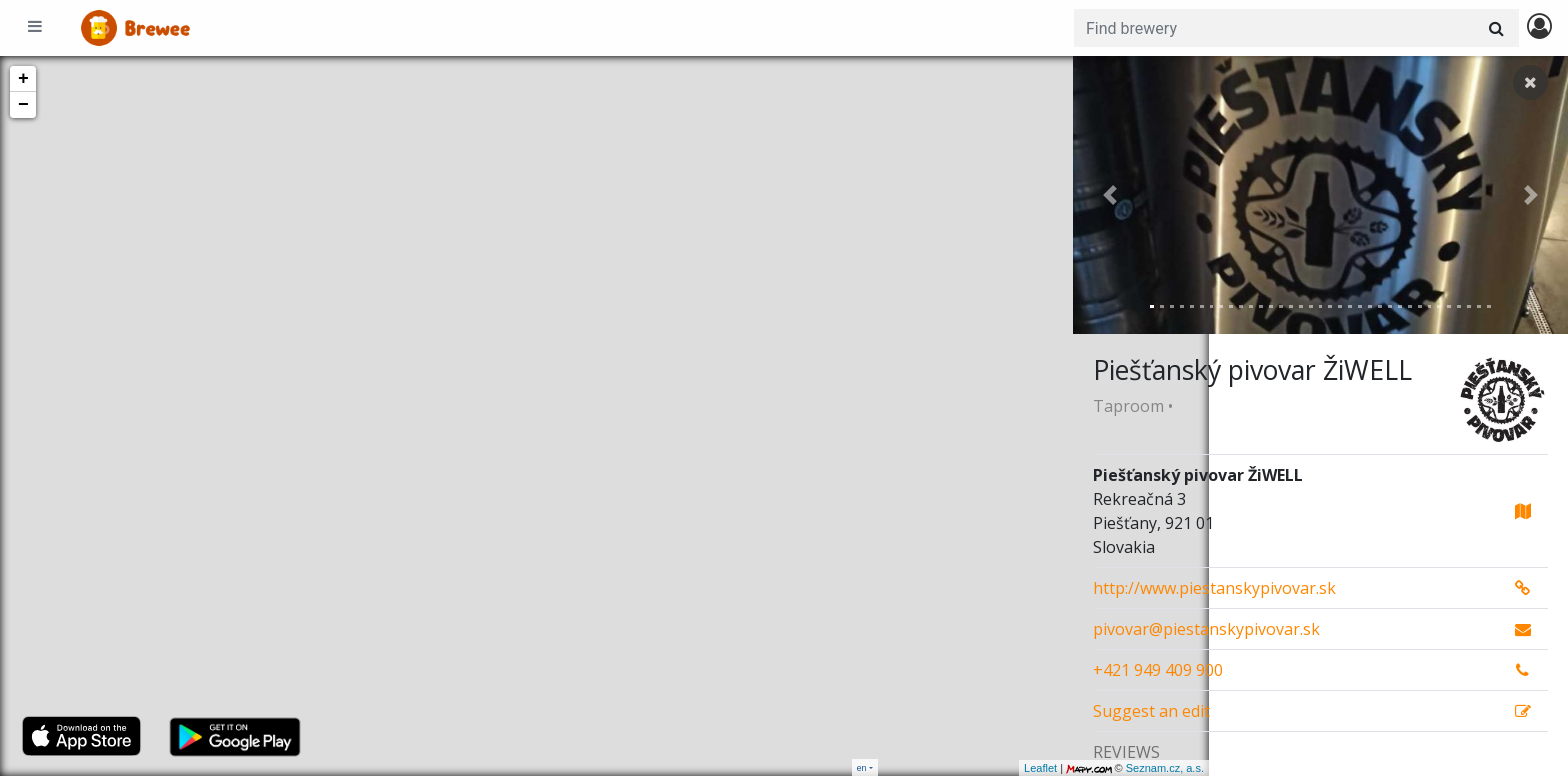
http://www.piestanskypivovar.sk (1214, 588)
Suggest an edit (1151, 711)
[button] (1110, 195)
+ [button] (23, 79)
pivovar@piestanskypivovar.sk (1206, 629)
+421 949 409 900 (1158, 670)
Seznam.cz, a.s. (1029, 768)
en (862, 767)
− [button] (23, 105)
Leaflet (904, 768)
